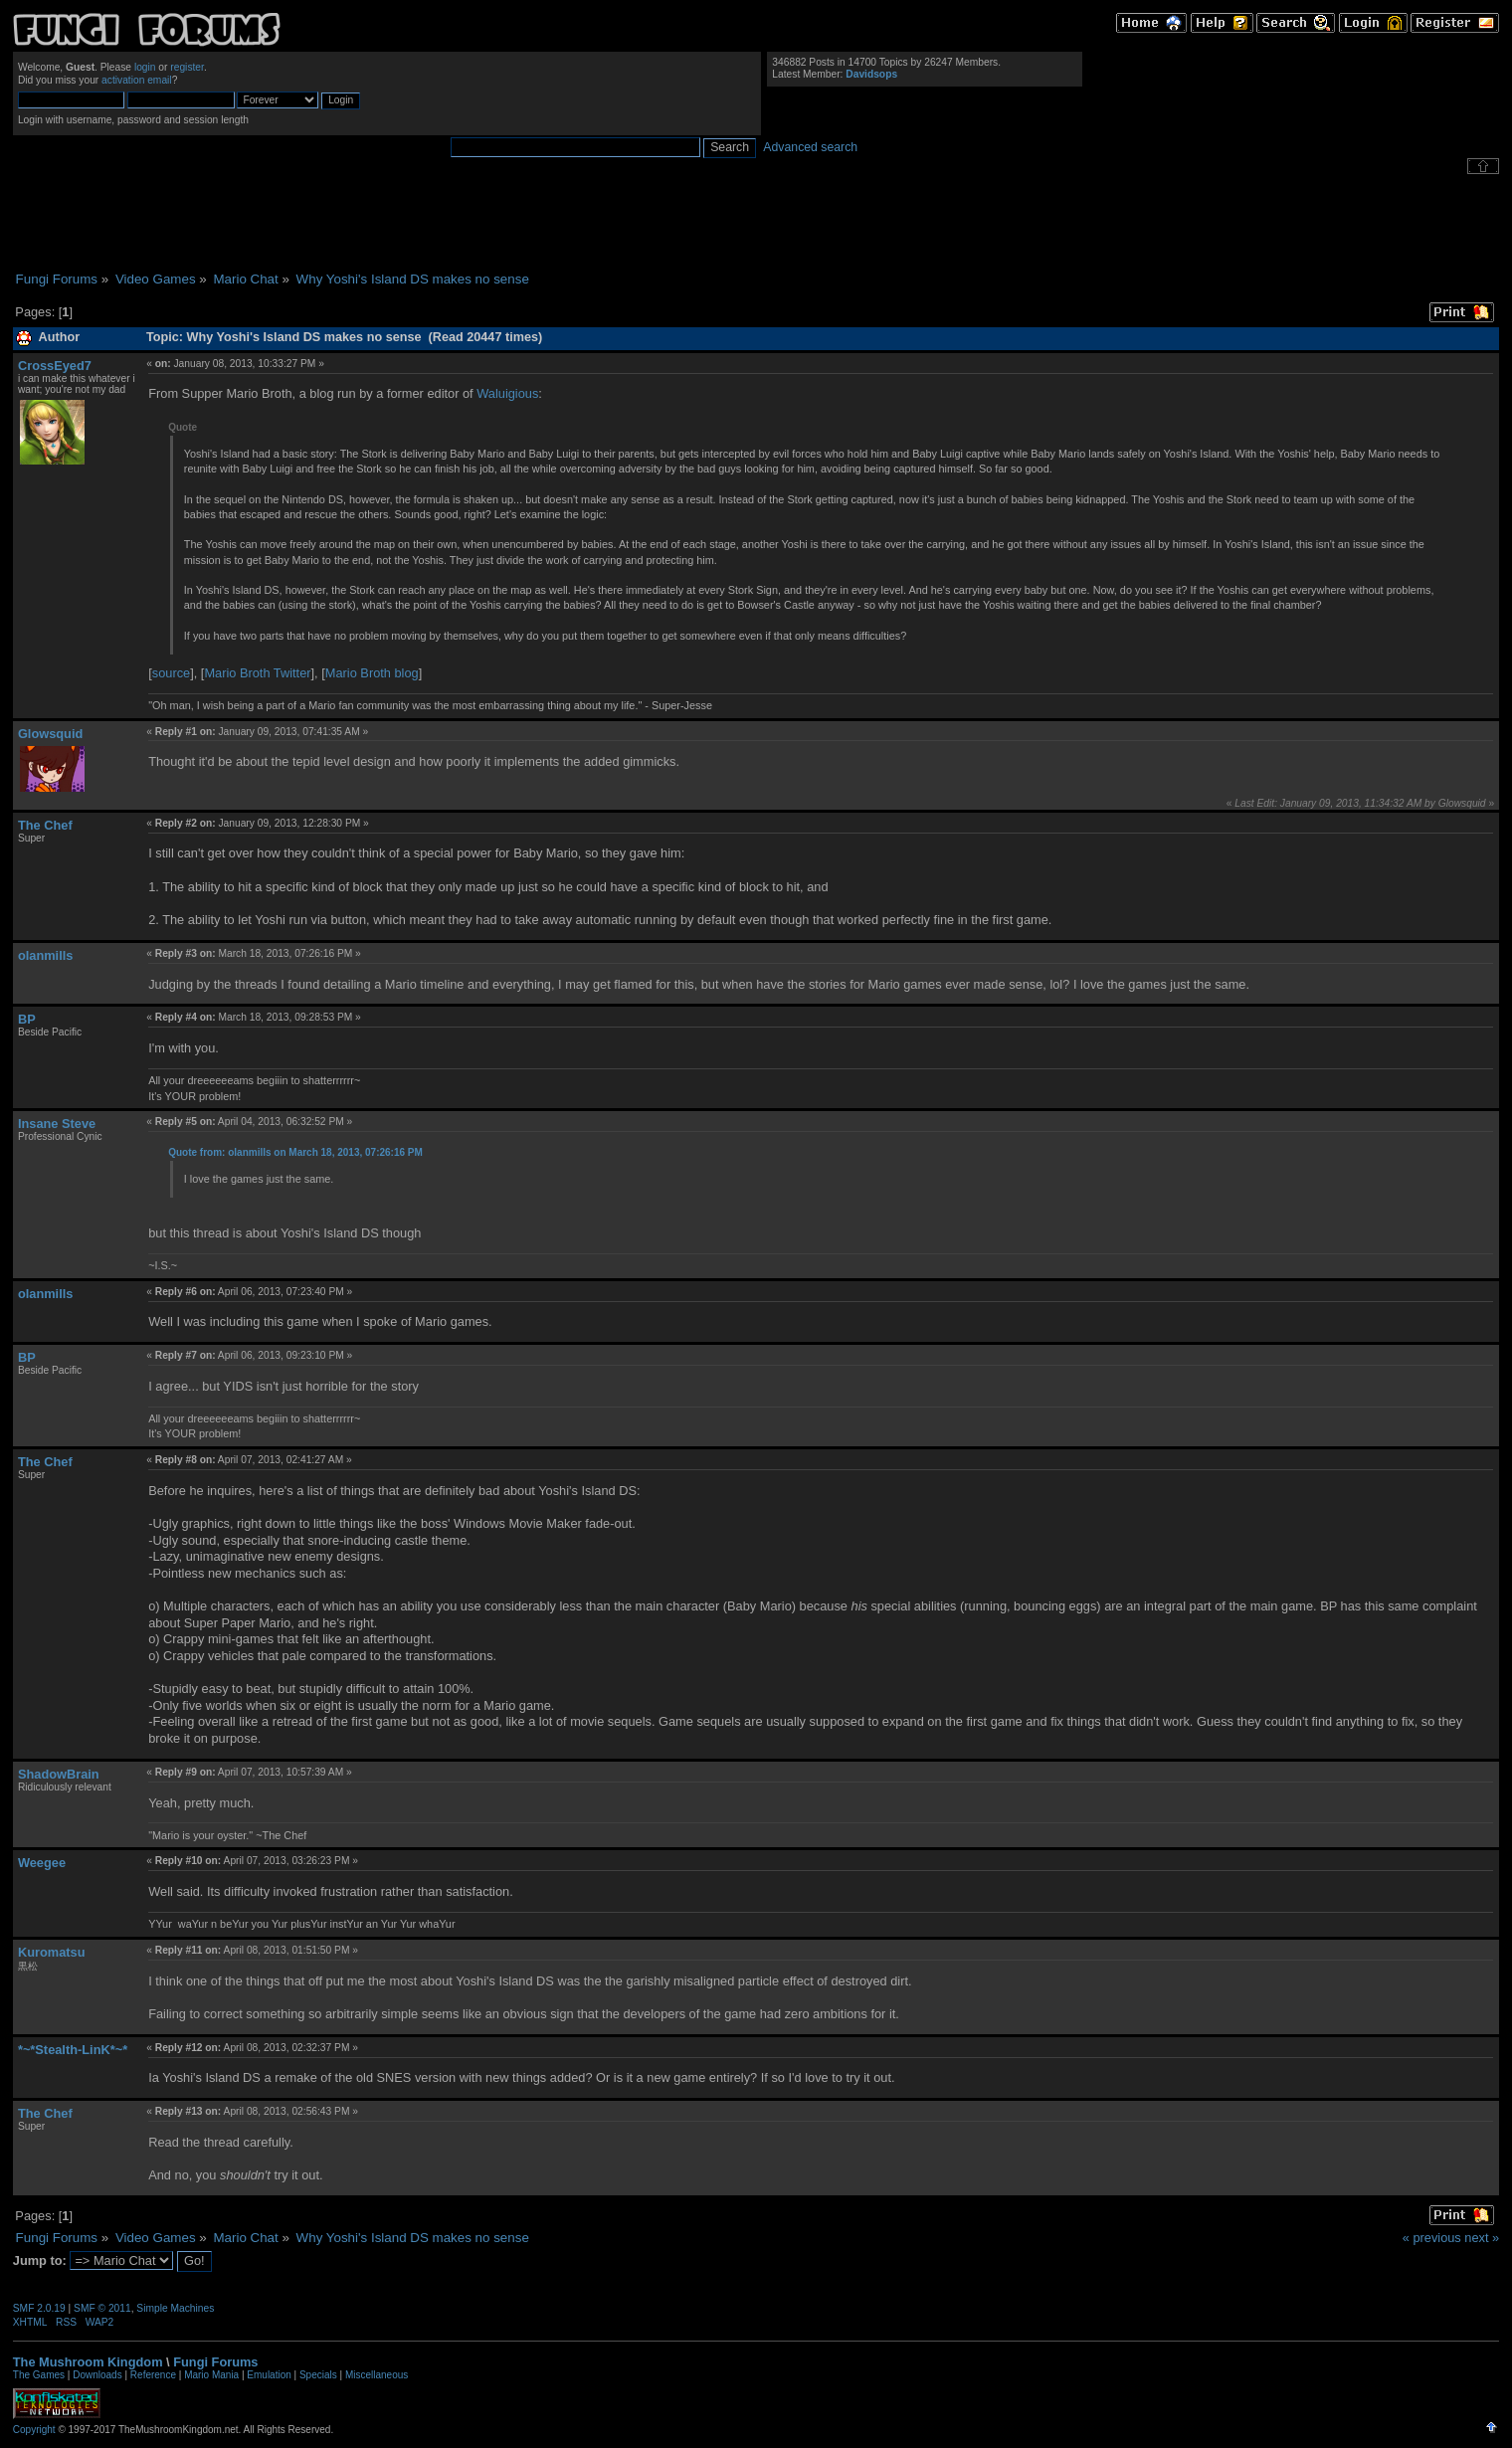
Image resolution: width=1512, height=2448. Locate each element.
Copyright (34, 2429)
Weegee (42, 1862)
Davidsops (871, 74)
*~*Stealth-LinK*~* (72, 2049)
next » (1481, 2237)
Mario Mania (211, 2374)
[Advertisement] (756, 223)
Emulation (268, 2374)
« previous (1432, 2237)
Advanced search (810, 147)
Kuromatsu (52, 1952)
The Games (39, 2374)
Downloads (97, 2374)
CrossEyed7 (55, 365)
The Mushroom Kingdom (88, 2361)
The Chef (45, 825)
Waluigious (507, 393)
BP (27, 1019)
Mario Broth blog (372, 672)
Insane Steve (56, 1123)
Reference (153, 2374)
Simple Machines (175, 2308)
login (145, 67)
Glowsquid (50, 733)
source (171, 672)
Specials (318, 2374)
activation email (136, 80)
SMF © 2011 (102, 2308)
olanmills (45, 955)
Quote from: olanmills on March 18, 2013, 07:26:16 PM (295, 1152)
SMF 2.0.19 (39, 2308)
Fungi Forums (215, 2361)
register (187, 67)
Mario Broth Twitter (257, 672)
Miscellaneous (376, 2374)
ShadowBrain (58, 1774)
